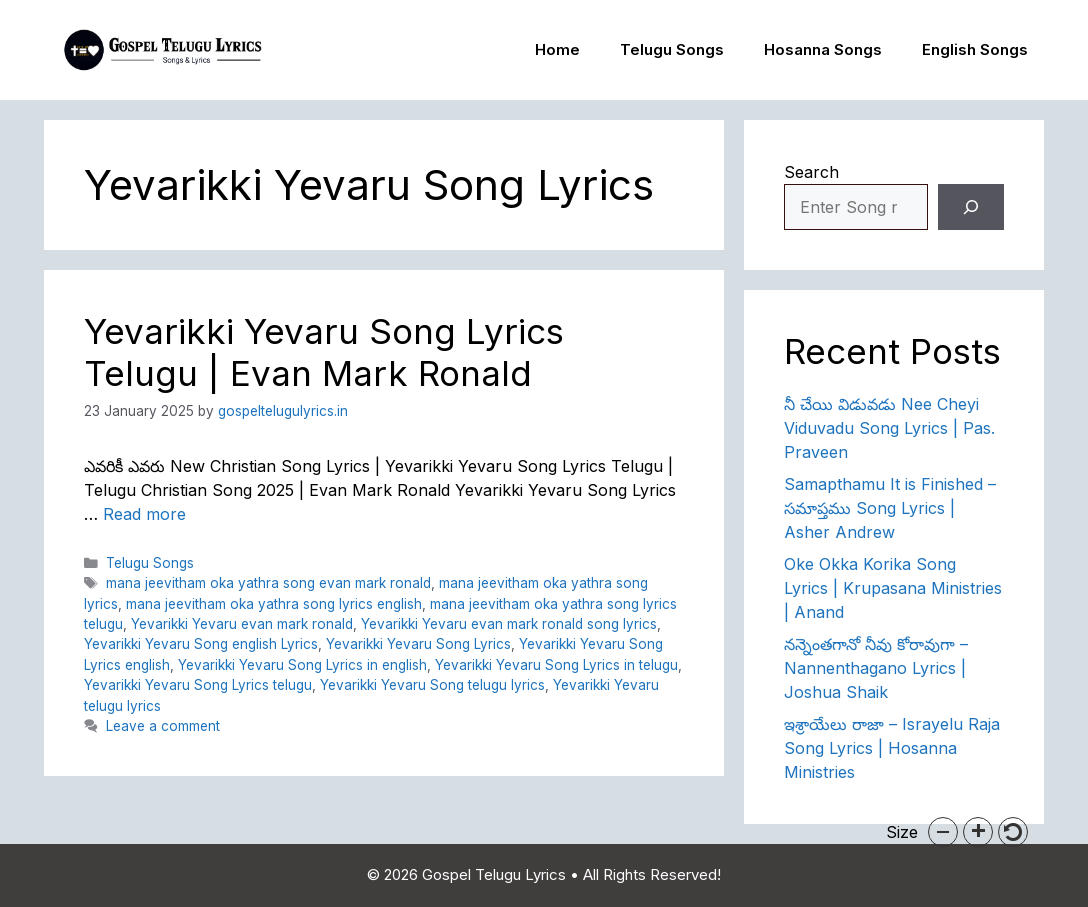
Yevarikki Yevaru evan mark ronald (242, 624)
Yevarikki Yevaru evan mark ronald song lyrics (509, 624)
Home (557, 49)
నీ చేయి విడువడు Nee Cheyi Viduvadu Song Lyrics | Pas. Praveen (889, 428)
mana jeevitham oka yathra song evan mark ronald (268, 583)
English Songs (975, 49)
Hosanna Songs (823, 49)
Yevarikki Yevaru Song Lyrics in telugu (556, 665)
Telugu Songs (672, 49)
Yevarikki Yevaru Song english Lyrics (201, 644)
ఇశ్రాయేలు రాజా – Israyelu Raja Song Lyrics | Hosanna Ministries (892, 748)
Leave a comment (163, 726)
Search (811, 172)
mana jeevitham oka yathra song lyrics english (274, 604)
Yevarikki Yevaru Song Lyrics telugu (198, 685)
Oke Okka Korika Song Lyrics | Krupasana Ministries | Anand (893, 588)
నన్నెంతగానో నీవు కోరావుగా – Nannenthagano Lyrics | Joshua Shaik (876, 668)
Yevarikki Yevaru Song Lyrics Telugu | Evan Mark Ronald (324, 352)
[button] (943, 832)
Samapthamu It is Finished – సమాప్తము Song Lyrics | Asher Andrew (890, 508)
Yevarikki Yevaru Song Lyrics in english (302, 665)
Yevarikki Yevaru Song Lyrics (418, 644)
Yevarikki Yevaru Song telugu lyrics (432, 685)
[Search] (971, 207)
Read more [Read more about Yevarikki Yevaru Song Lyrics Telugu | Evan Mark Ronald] (144, 514)
